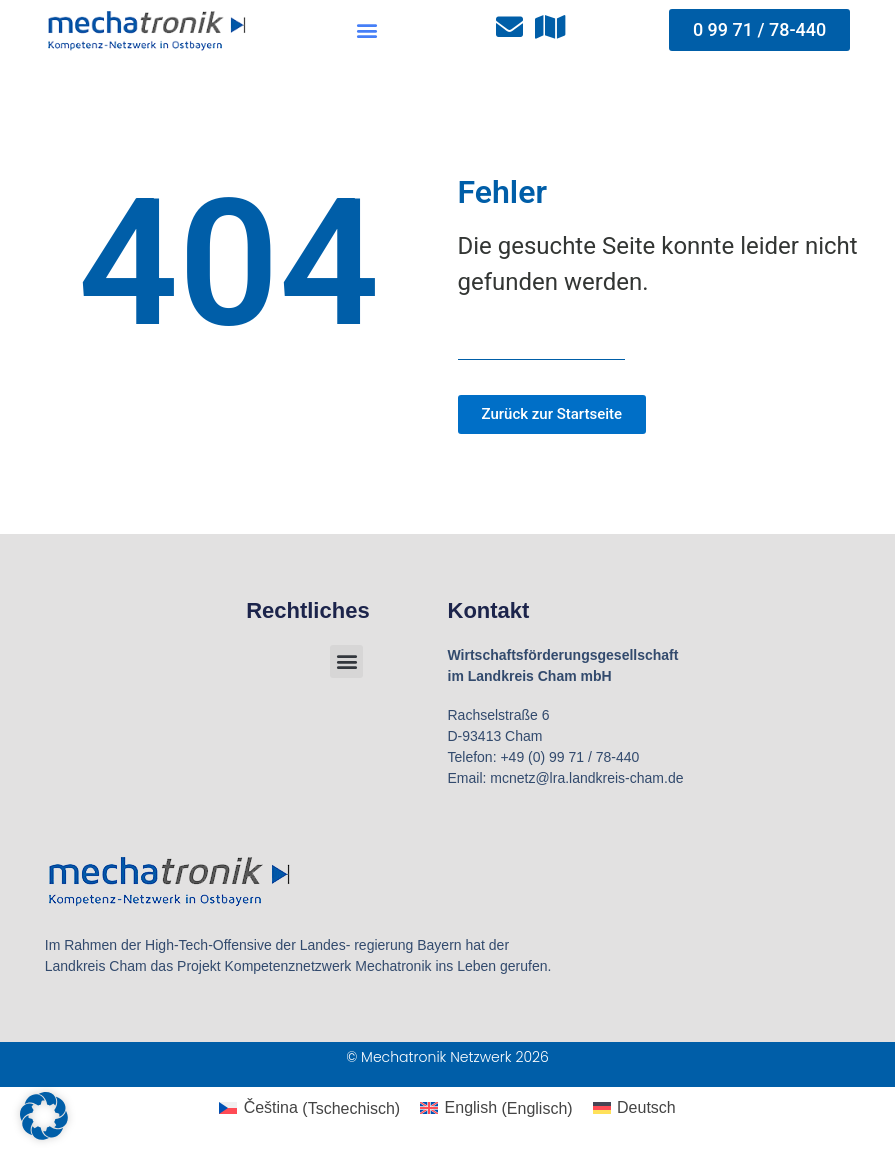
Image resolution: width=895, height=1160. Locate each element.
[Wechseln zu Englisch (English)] (496, 1109)
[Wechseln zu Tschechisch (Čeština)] (309, 1109)
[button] (366, 30)
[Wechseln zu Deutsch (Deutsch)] (634, 1109)
